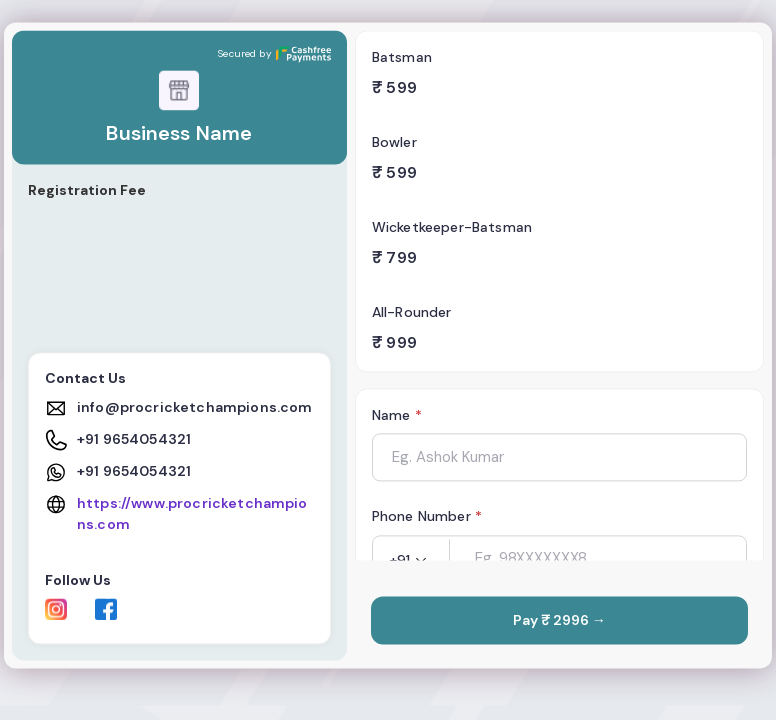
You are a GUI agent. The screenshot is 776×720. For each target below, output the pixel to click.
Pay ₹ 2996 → (559, 621)
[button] (411, 561)
